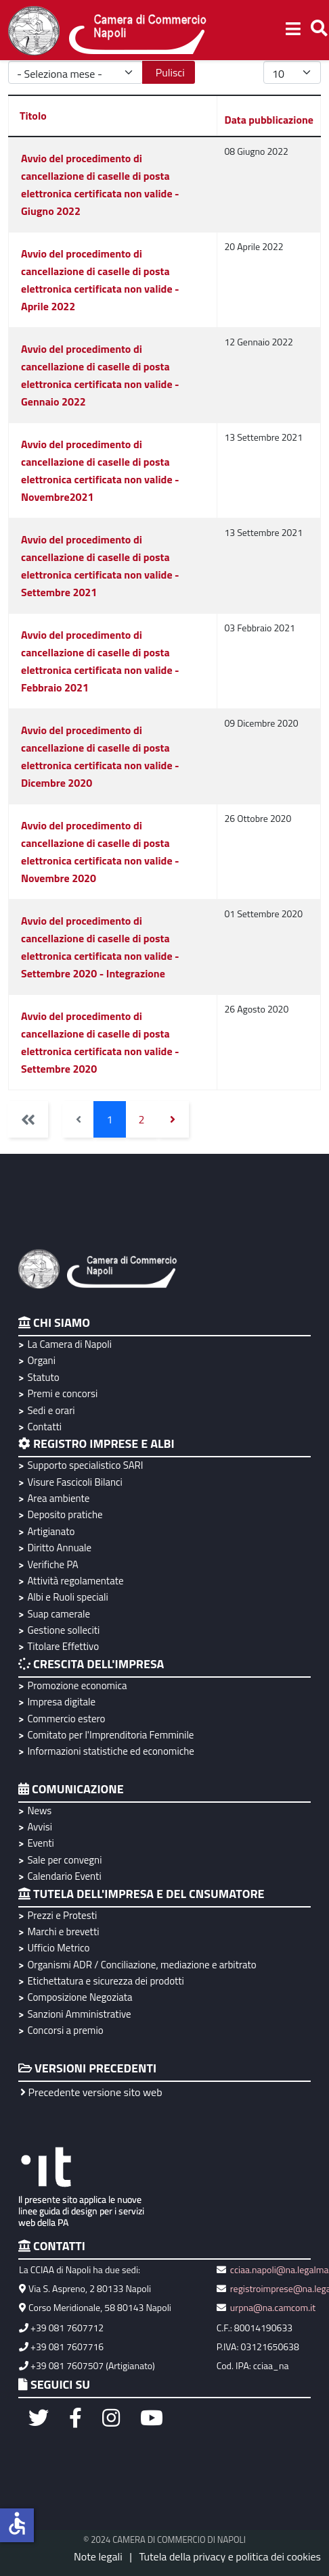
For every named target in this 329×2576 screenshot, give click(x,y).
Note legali (98, 2556)
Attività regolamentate (75, 1580)
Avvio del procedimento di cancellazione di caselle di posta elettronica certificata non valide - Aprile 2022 (100, 279)
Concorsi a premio (65, 2030)
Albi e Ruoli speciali (67, 1597)
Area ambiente (58, 1498)
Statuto (43, 1377)
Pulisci (170, 72)
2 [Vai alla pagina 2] (141, 1119)
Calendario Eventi (64, 1876)
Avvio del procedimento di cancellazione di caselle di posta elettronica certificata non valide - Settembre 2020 (100, 1042)
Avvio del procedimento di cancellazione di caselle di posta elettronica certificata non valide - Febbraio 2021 (100, 661)
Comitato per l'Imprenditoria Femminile (110, 1735)
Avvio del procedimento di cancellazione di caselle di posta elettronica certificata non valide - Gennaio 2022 (100, 375)
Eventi (40, 1843)
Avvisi (39, 1826)
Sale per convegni (64, 1860)
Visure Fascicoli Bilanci (74, 1482)
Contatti (44, 1426)
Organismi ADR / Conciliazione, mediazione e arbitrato (141, 1964)
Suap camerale (58, 1614)
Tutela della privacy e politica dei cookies (230, 2556)
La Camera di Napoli (69, 1344)
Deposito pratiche (64, 1514)
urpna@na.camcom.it (272, 2307)
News (39, 1810)
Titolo (33, 115)
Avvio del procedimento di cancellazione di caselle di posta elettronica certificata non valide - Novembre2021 (100, 470)
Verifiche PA (52, 1564)
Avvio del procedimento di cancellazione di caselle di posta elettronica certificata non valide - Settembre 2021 (100, 565)
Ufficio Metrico (58, 1947)
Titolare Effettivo (63, 1646)
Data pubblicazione (268, 120)
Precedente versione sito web (91, 2092)
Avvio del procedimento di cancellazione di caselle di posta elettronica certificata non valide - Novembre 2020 (100, 851)
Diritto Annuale (59, 1547)
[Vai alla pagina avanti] (173, 1119)
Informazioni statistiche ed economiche (110, 1751)
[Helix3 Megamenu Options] (293, 30)
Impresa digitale (61, 1701)
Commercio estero (66, 1718)
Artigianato (50, 1531)
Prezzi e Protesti (62, 1915)
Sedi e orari (50, 1410)
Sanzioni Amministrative (79, 2014)
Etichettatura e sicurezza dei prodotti (105, 1981)
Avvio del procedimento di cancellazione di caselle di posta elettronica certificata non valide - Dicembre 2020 (100, 756)
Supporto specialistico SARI (85, 1465)
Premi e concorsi (62, 1393)
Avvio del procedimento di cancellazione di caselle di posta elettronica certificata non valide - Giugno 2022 (100, 184)
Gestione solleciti (63, 1630)
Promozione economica (77, 1685)
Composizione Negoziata (79, 1997)
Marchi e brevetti (63, 1931)
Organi (41, 1360)
